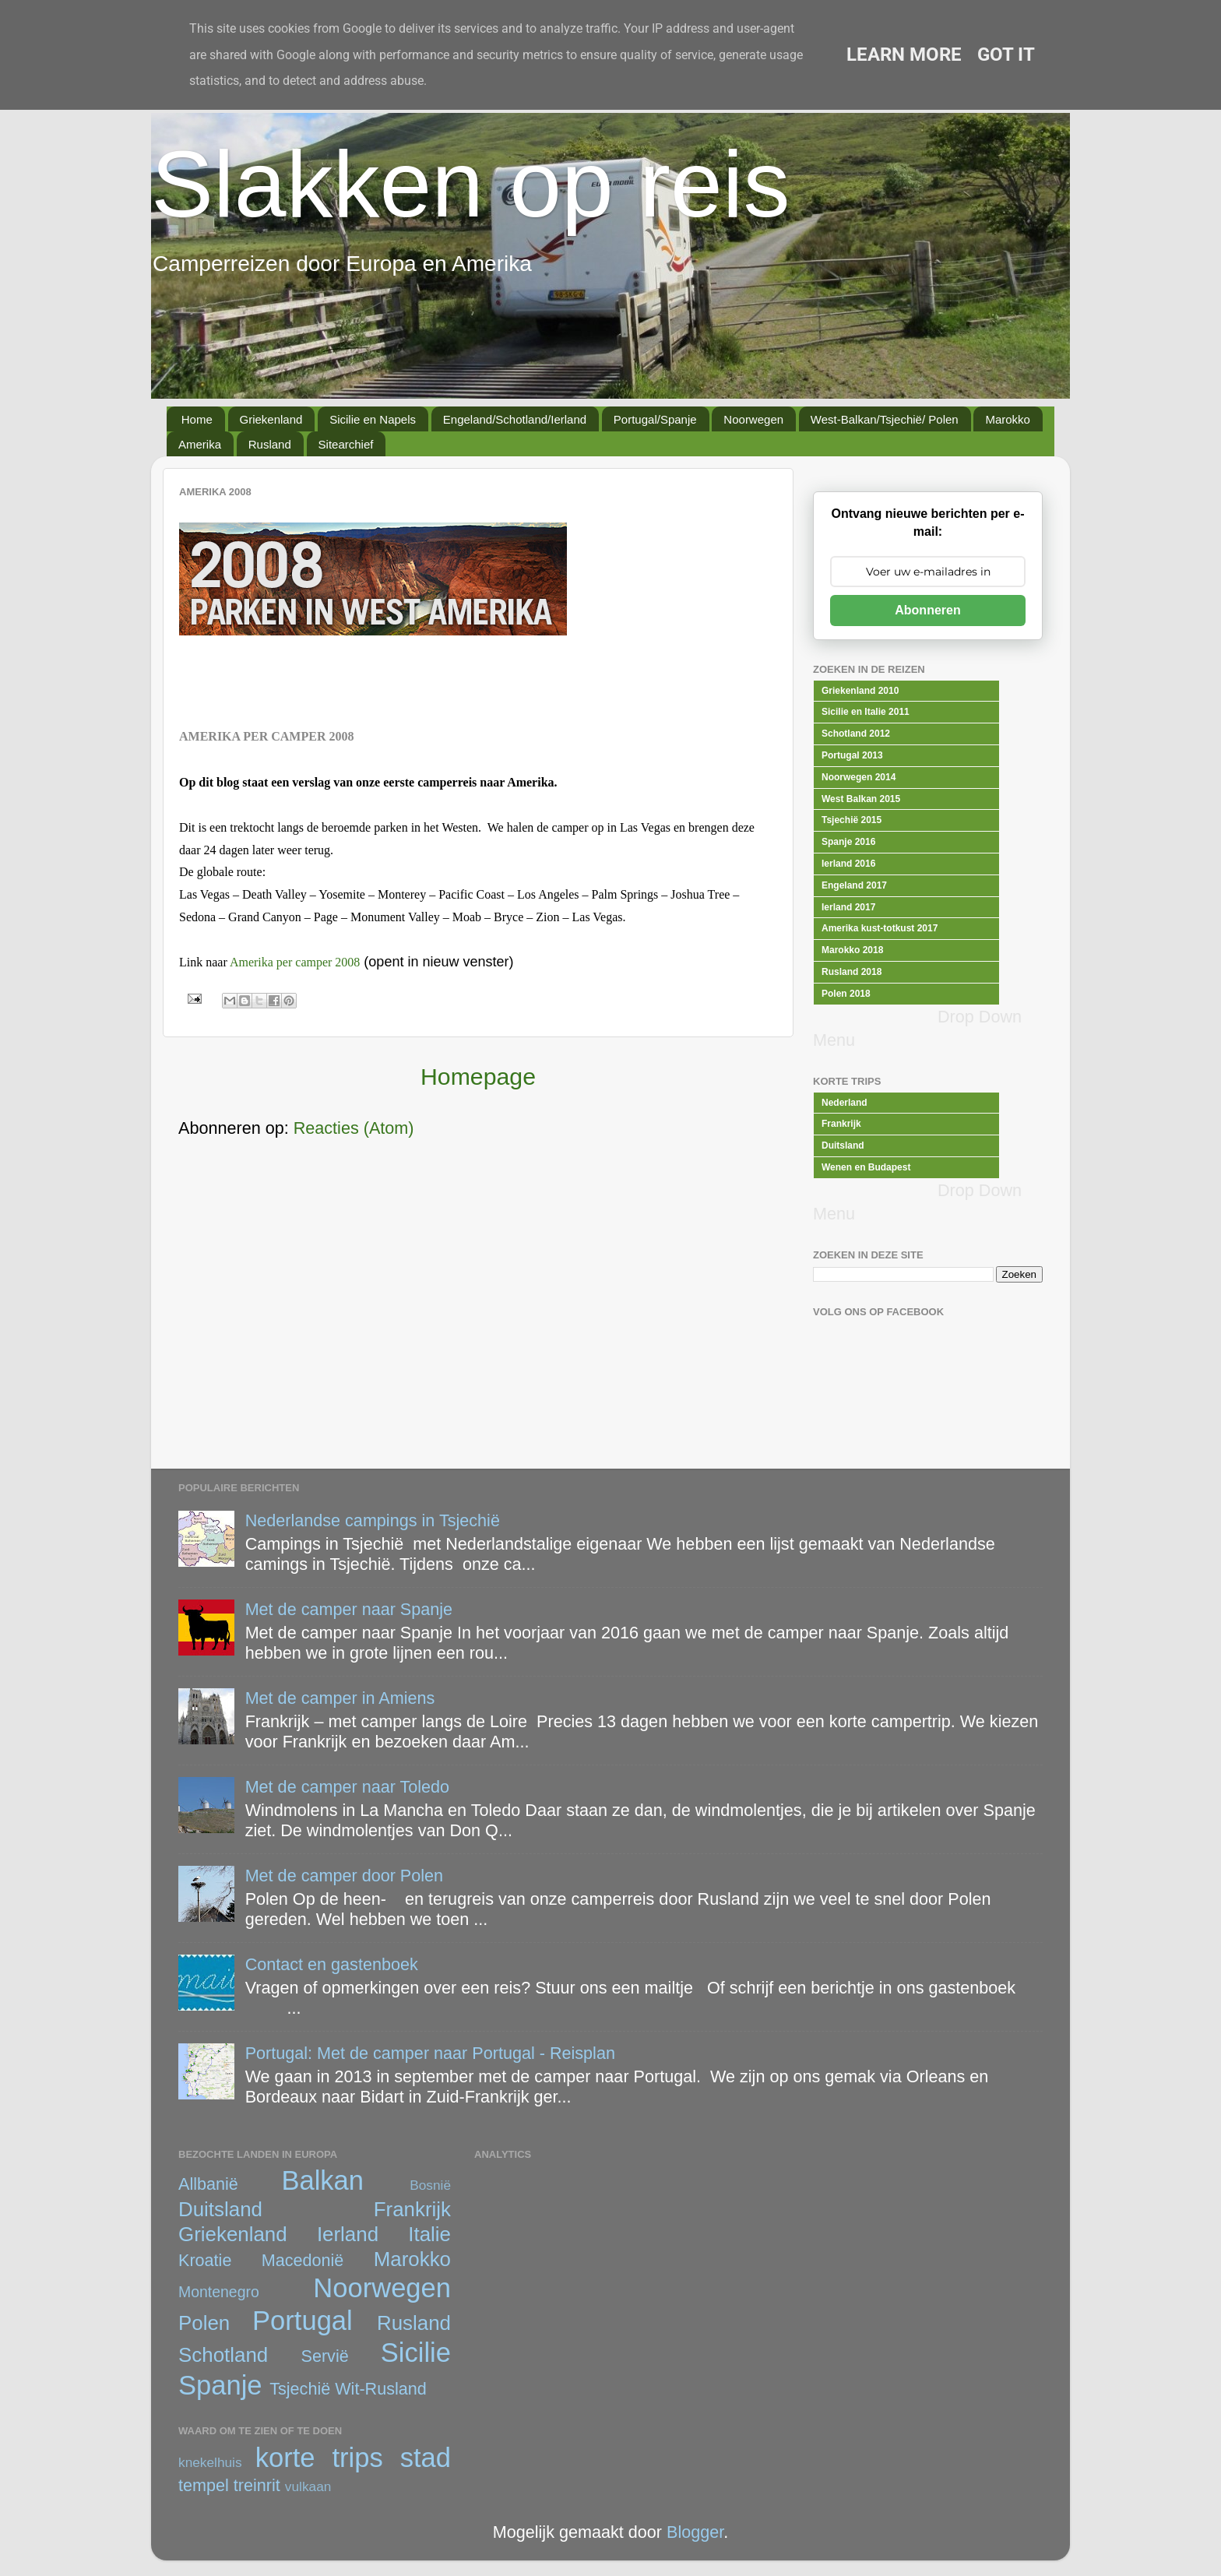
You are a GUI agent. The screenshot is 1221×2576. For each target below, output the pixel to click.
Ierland (347, 2234)
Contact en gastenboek (331, 1964)
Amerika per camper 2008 (295, 962)
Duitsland (220, 2209)
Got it (1006, 54)
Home (197, 419)
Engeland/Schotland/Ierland (514, 419)
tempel (203, 2485)
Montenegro (218, 2291)
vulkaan (308, 2486)
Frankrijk (412, 2209)
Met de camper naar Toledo (347, 1787)
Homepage (478, 1076)
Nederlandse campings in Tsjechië (372, 1520)
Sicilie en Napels (372, 419)
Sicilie (416, 2352)
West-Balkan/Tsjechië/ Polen (885, 419)
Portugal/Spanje (655, 419)
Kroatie (204, 2260)
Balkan (322, 2180)
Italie (429, 2234)
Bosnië (430, 2185)
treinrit (257, 2485)
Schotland (223, 2355)
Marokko (1007, 419)
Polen (204, 2323)
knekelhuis (210, 2462)
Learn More (904, 54)
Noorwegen (753, 419)
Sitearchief (346, 444)
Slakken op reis (470, 184)
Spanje (220, 2385)
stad (425, 2457)
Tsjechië (299, 2388)
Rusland (269, 444)
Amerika (199, 444)
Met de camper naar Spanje (348, 1609)
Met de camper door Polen (344, 1875)
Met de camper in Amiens (340, 1698)
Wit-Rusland (381, 2388)
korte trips (319, 2457)
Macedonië (303, 2260)
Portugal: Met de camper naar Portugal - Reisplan (430, 2053)
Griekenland (271, 419)
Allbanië (208, 2184)
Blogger (695, 2532)
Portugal (302, 2320)
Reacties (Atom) (354, 1128)
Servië (325, 2356)
